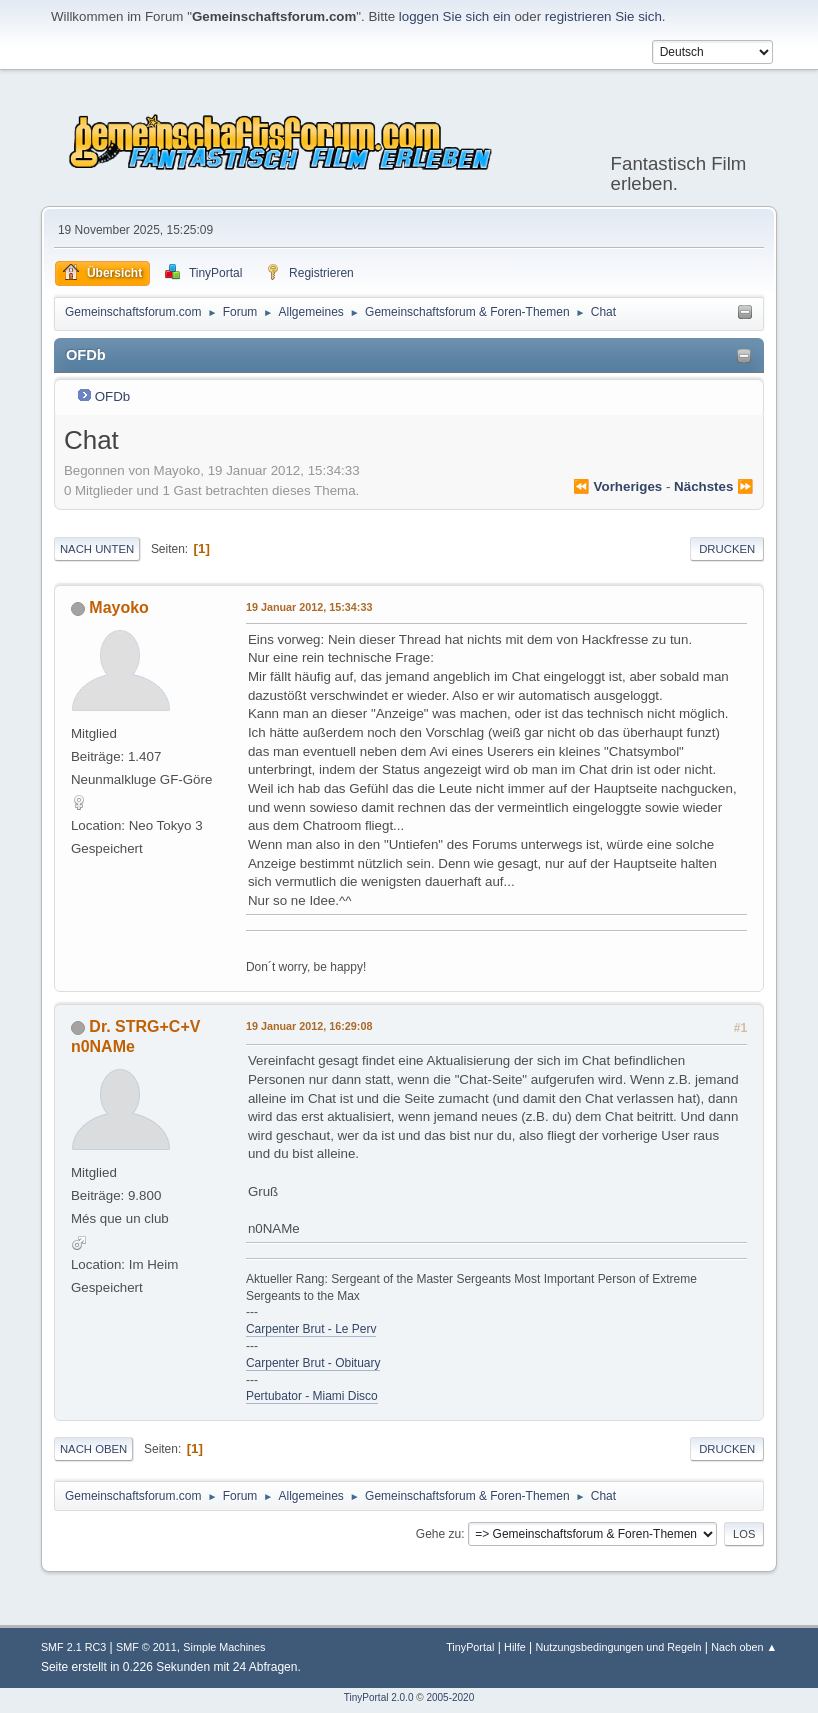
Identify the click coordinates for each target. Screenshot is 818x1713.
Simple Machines (224, 1647)
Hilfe (515, 1647)
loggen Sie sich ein (455, 16)
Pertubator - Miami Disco (312, 1396)
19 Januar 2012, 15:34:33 (309, 607)
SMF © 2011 (146, 1647)
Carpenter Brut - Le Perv (311, 1329)
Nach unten (97, 549)
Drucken (727, 549)
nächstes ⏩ (714, 486)
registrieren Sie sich (603, 16)
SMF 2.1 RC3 (73, 1647)
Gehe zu (438, 1534)
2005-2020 (450, 1697)
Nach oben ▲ (744, 1647)
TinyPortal (470, 1647)
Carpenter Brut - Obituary (313, 1363)
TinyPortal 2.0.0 (379, 1697)
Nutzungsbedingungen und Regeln (618, 1647)
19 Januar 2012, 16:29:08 (309, 1026)
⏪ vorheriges (617, 486)
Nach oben (93, 1449)
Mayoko (119, 607)
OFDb (113, 396)
